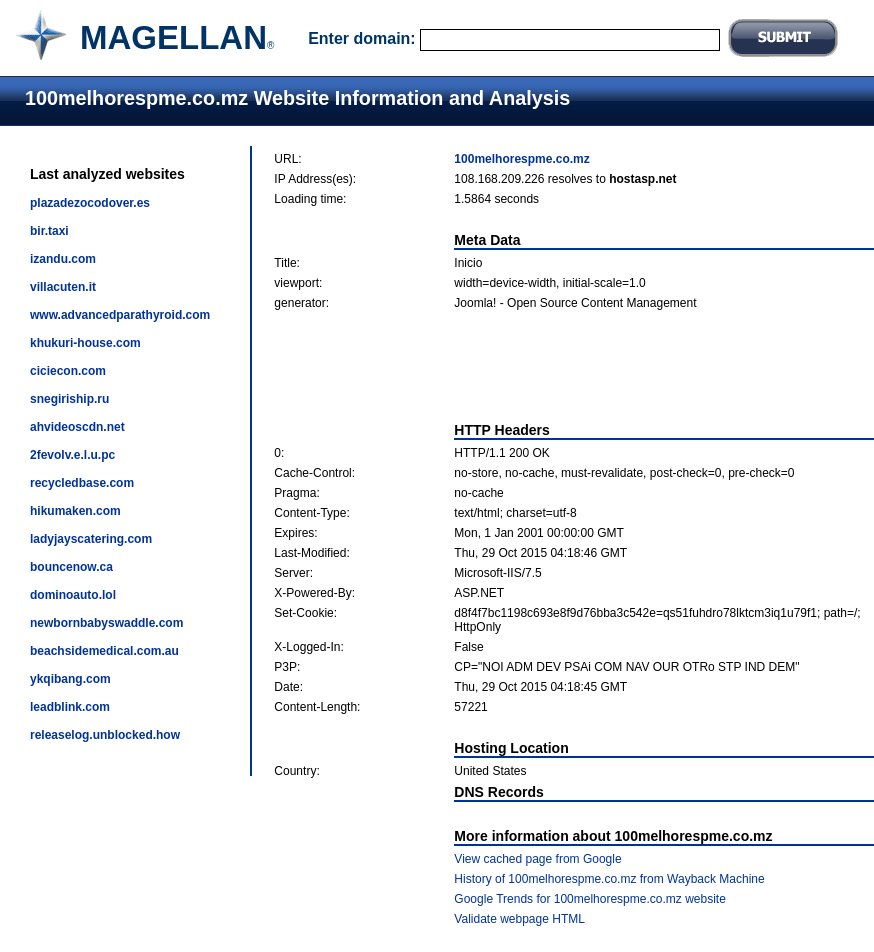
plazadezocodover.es (90, 203)
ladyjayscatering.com (91, 539)
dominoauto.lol (73, 595)
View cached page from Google (537, 859)
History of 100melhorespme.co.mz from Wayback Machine (609, 879)
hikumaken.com (75, 511)
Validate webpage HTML (519, 919)
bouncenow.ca (71, 567)
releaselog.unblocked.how (105, 735)
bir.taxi (49, 231)
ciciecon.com (68, 371)
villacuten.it (63, 287)
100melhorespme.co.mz (521, 159)
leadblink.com (70, 707)
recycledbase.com (82, 483)
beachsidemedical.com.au (104, 651)
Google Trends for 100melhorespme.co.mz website (589, 899)
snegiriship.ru (69, 399)
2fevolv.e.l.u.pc (72, 455)
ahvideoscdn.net (77, 427)
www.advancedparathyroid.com (120, 315)
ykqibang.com (70, 679)
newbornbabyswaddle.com (106, 623)
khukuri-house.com (85, 343)
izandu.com (63, 259)
